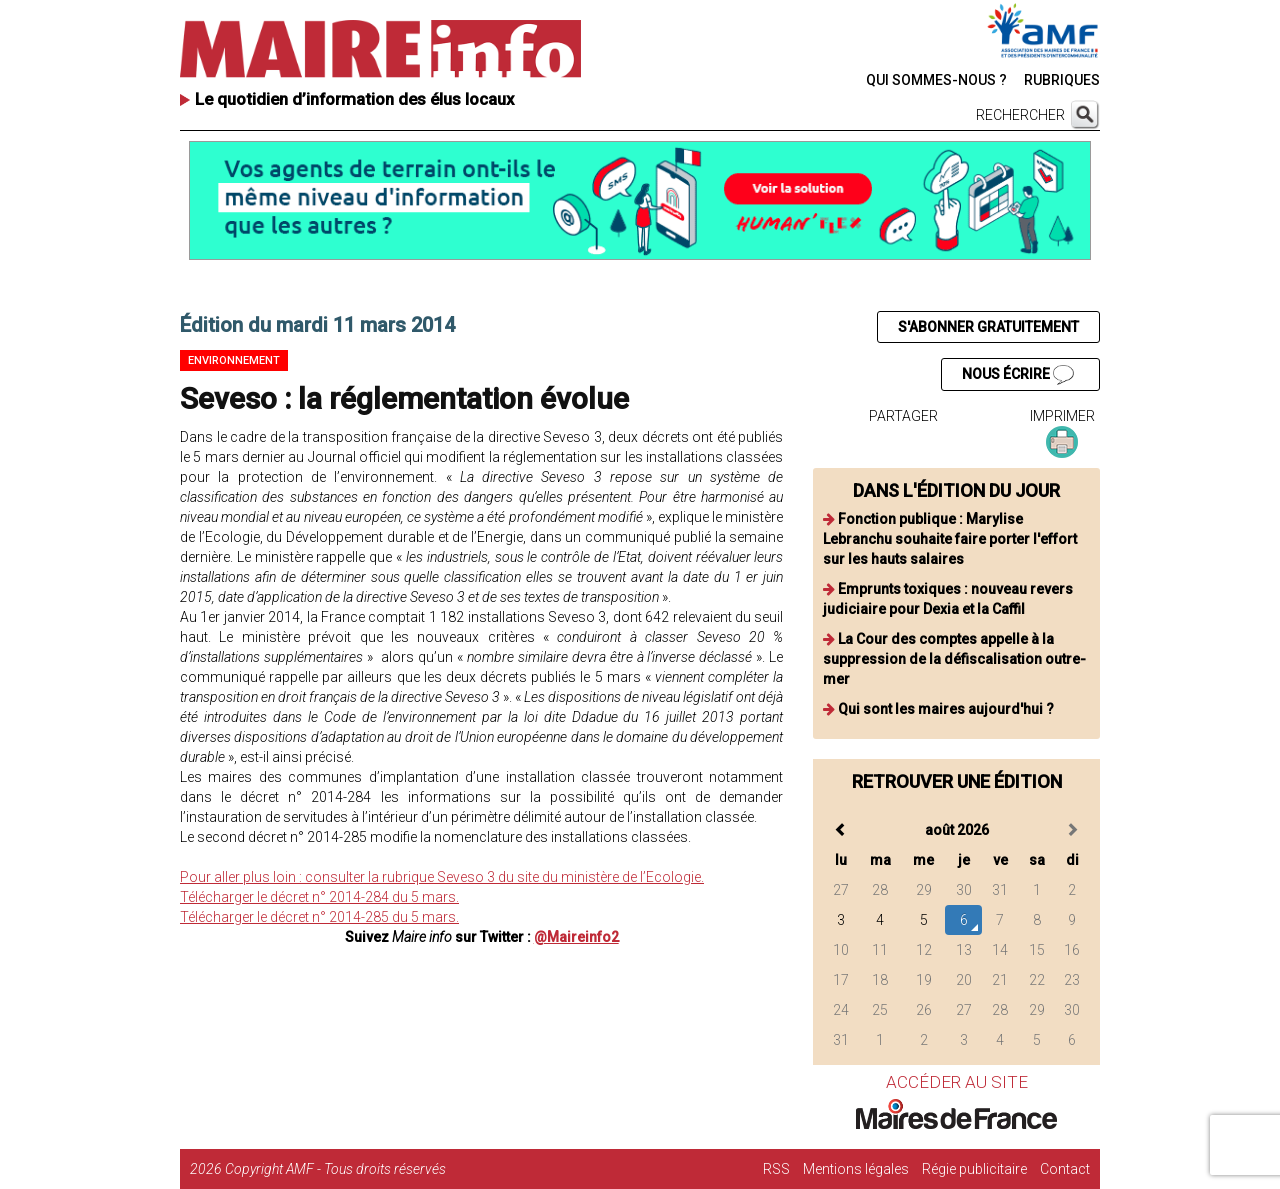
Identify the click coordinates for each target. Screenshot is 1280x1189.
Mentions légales (856, 1169)
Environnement (234, 360)
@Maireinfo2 (576, 937)
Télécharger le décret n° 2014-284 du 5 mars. (319, 897)
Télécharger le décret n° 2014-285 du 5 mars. (319, 917)
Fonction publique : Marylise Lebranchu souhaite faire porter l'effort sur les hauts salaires (950, 539)
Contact (1065, 1169)
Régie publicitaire (974, 1169)
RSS (776, 1169)
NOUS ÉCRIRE (1018, 375)
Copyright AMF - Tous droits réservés (335, 1169)
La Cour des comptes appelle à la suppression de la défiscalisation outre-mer (954, 659)
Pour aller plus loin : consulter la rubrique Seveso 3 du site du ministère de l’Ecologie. (442, 877)
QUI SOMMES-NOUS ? (936, 80)
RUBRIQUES (1062, 80)
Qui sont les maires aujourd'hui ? (946, 709)
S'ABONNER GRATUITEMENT (988, 327)
